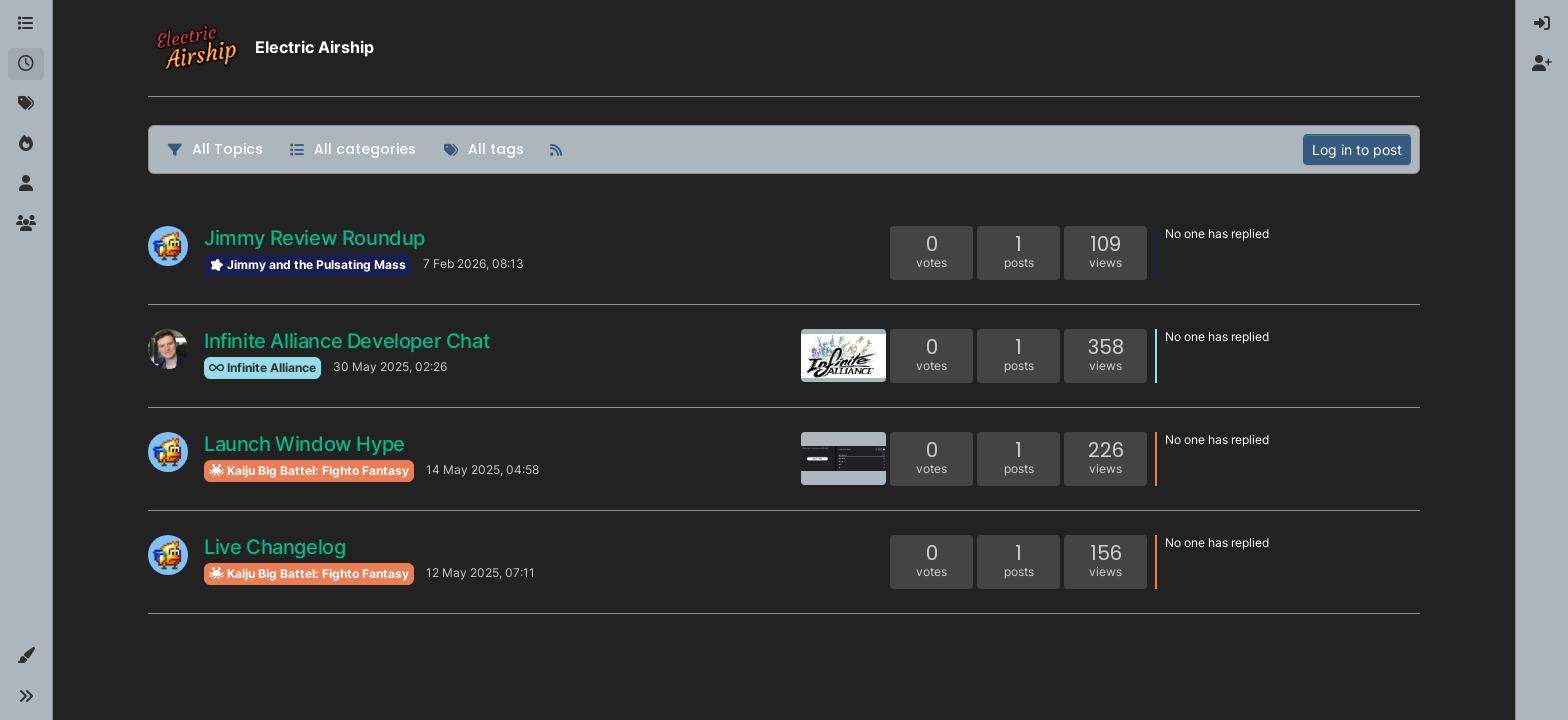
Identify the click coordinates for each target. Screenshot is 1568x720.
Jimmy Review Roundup (314, 238)
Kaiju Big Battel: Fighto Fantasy (309, 470)
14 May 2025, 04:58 (482, 469)
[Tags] (26, 104)
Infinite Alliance (262, 367)
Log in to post (1357, 149)
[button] (26, 656)
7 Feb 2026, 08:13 (473, 263)
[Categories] (26, 24)
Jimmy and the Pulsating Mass (307, 264)
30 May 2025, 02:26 (390, 366)
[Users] (26, 184)
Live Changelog (274, 547)
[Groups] (26, 224)
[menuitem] (1542, 24)
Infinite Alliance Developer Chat (346, 341)
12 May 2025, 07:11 (480, 572)
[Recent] (26, 64)
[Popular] (26, 144)
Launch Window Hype (304, 444)
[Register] (1542, 64)
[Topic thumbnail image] (843, 355)
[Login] (1542, 24)
